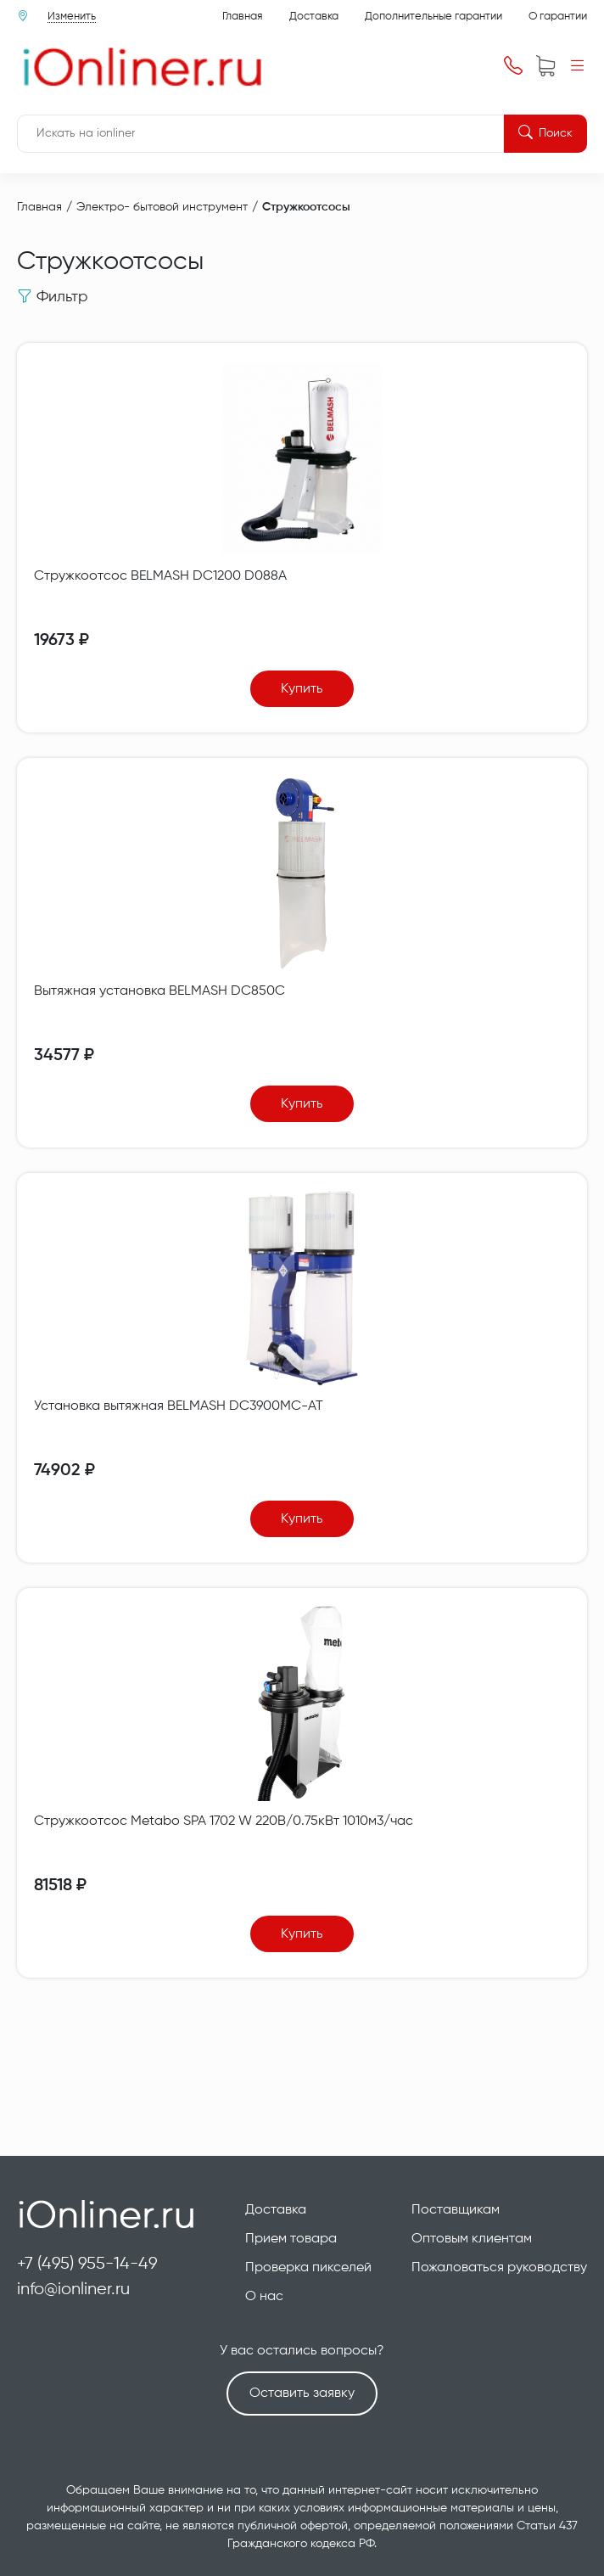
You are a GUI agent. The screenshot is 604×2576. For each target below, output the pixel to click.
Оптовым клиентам (471, 2239)
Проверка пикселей (308, 2268)
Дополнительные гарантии (433, 16)
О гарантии (557, 16)
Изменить (72, 16)
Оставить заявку (302, 2393)
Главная (242, 16)
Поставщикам (455, 2210)
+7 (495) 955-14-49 (87, 2264)
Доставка (313, 16)
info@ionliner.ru (73, 2289)
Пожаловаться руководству (499, 2268)
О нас (264, 2297)
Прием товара (291, 2239)
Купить (302, 689)
